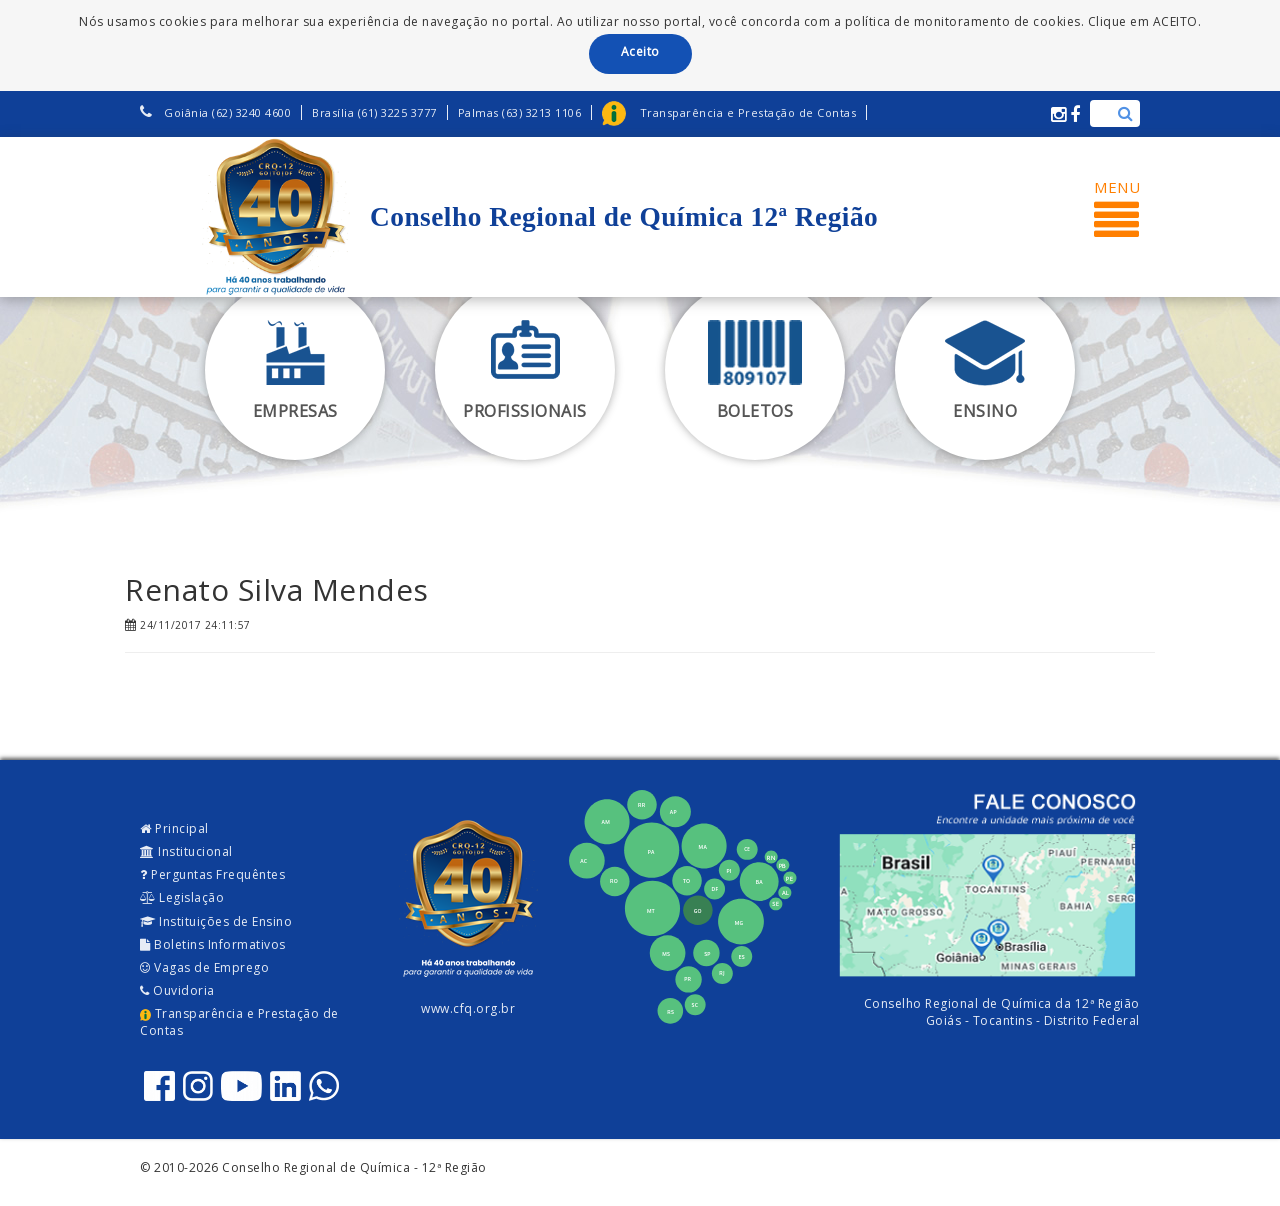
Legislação (182, 897)
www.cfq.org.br (468, 1008)
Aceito (640, 51)
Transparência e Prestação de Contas (239, 1022)
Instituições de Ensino (216, 921)
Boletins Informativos (213, 944)
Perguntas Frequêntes (212, 874)
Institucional (186, 851)
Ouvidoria (177, 990)
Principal (174, 828)
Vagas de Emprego (204, 967)
